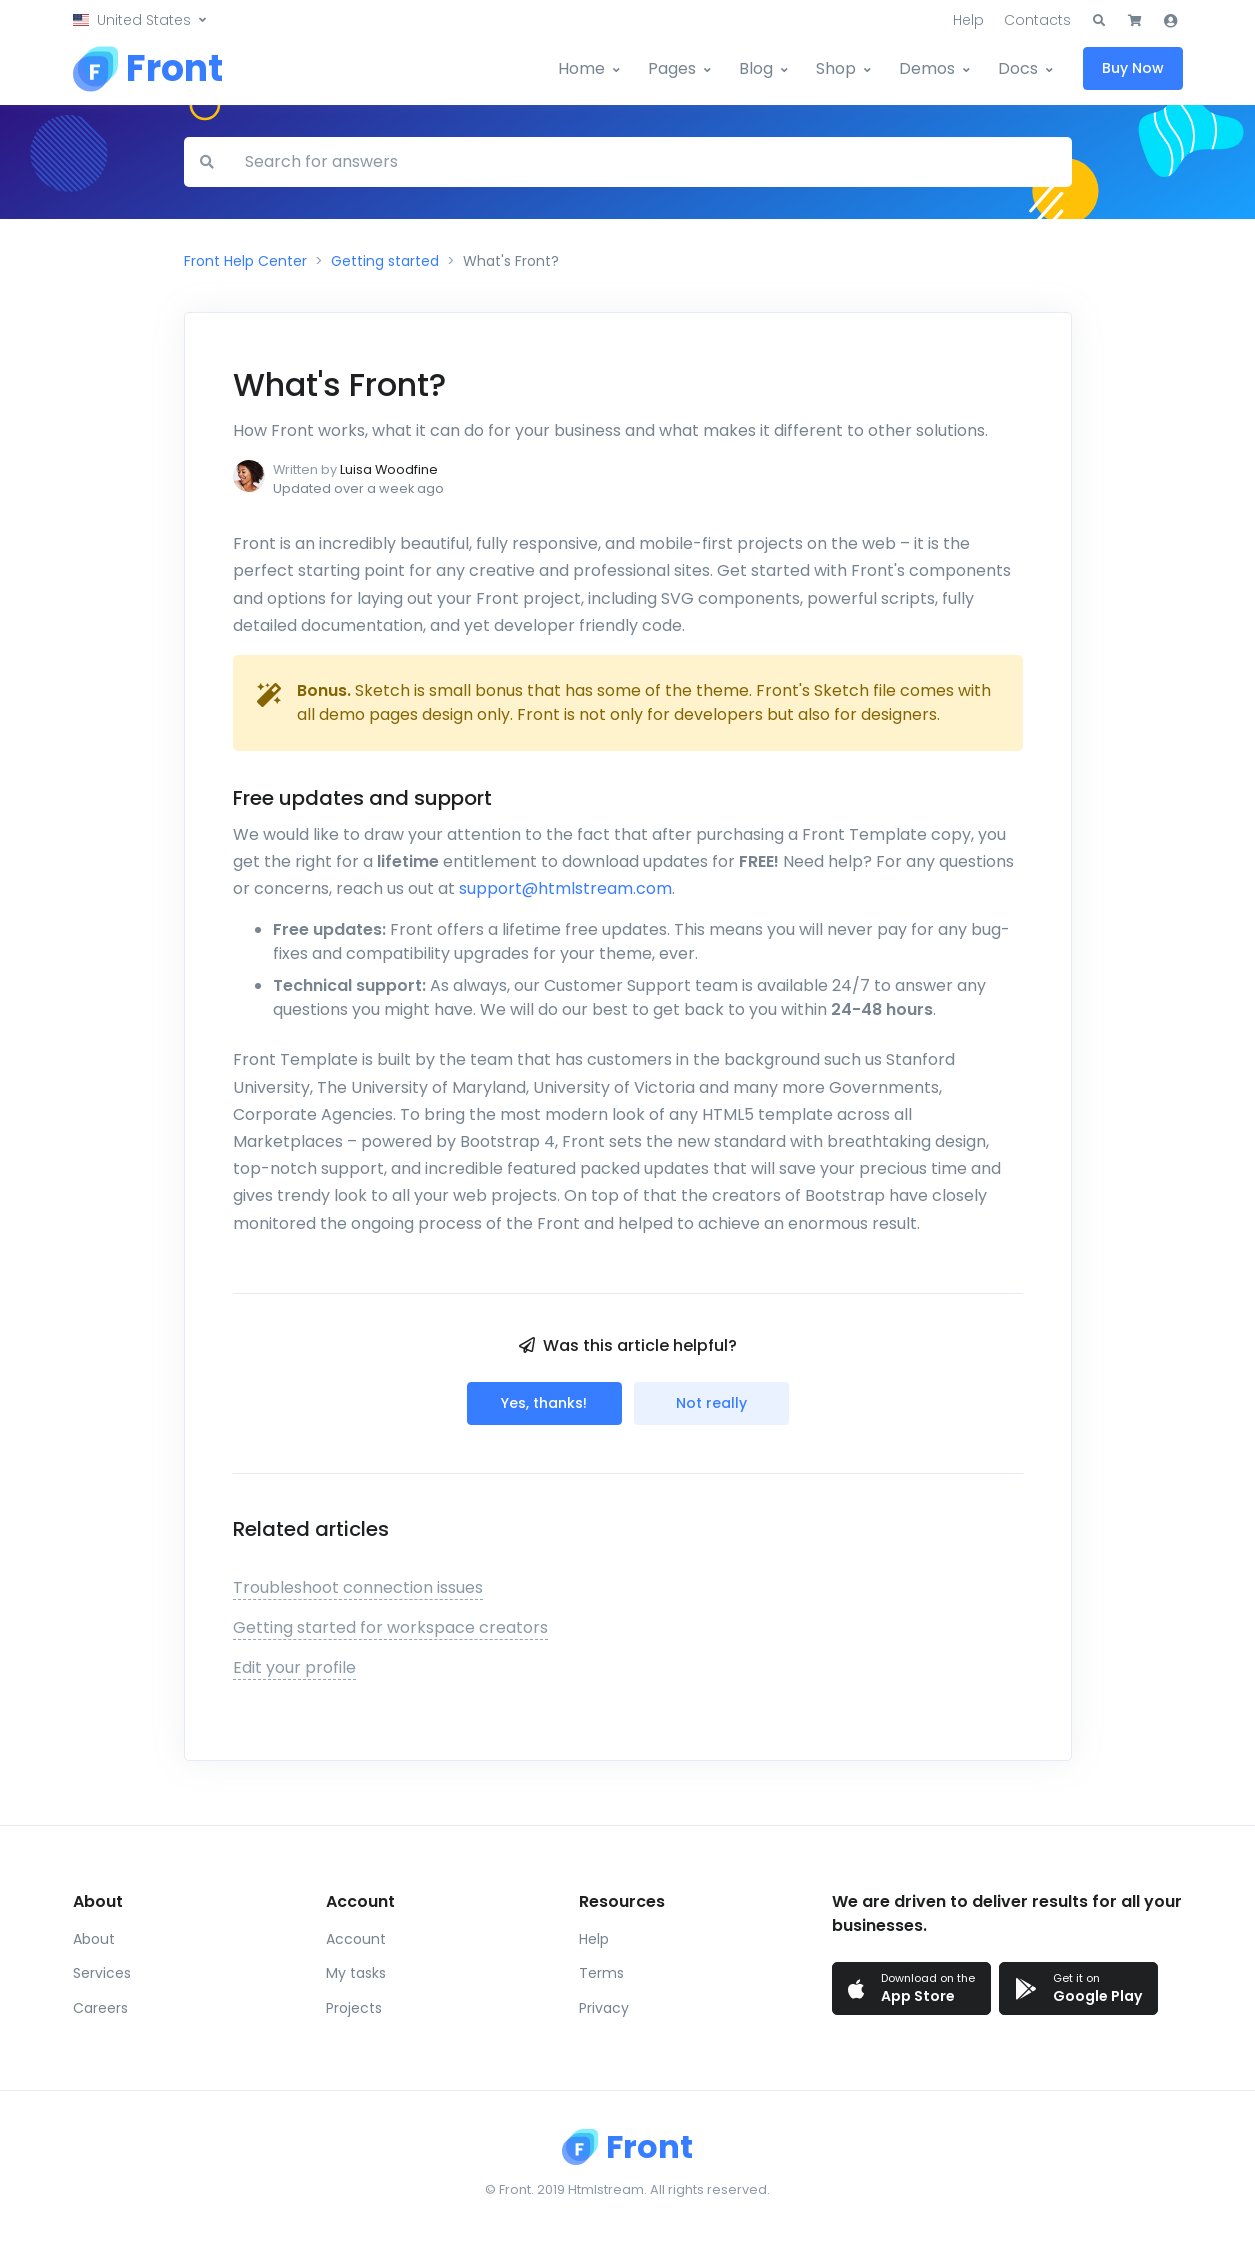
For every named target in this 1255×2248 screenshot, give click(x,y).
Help (968, 20)
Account (356, 1939)
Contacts (1037, 20)
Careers (100, 2008)
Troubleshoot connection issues (358, 1587)
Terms (601, 1973)
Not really (711, 1403)
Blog (756, 68)
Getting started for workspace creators (390, 1627)
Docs (1018, 68)
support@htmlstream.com (565, 888)
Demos (927, 68)
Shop (836, 68)
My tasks (356, 1973)
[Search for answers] (650, 162)
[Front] (148, 69)
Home (581, 68)
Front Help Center (245, 261)
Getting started (385, 261)
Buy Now (1133, 68)
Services (102, 1973)
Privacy (604, 2008)
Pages (672, 68)
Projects (354, 2008)
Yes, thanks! (544, 1403)
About (94, 1939)
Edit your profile (294, 1667)
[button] (139, 20)
